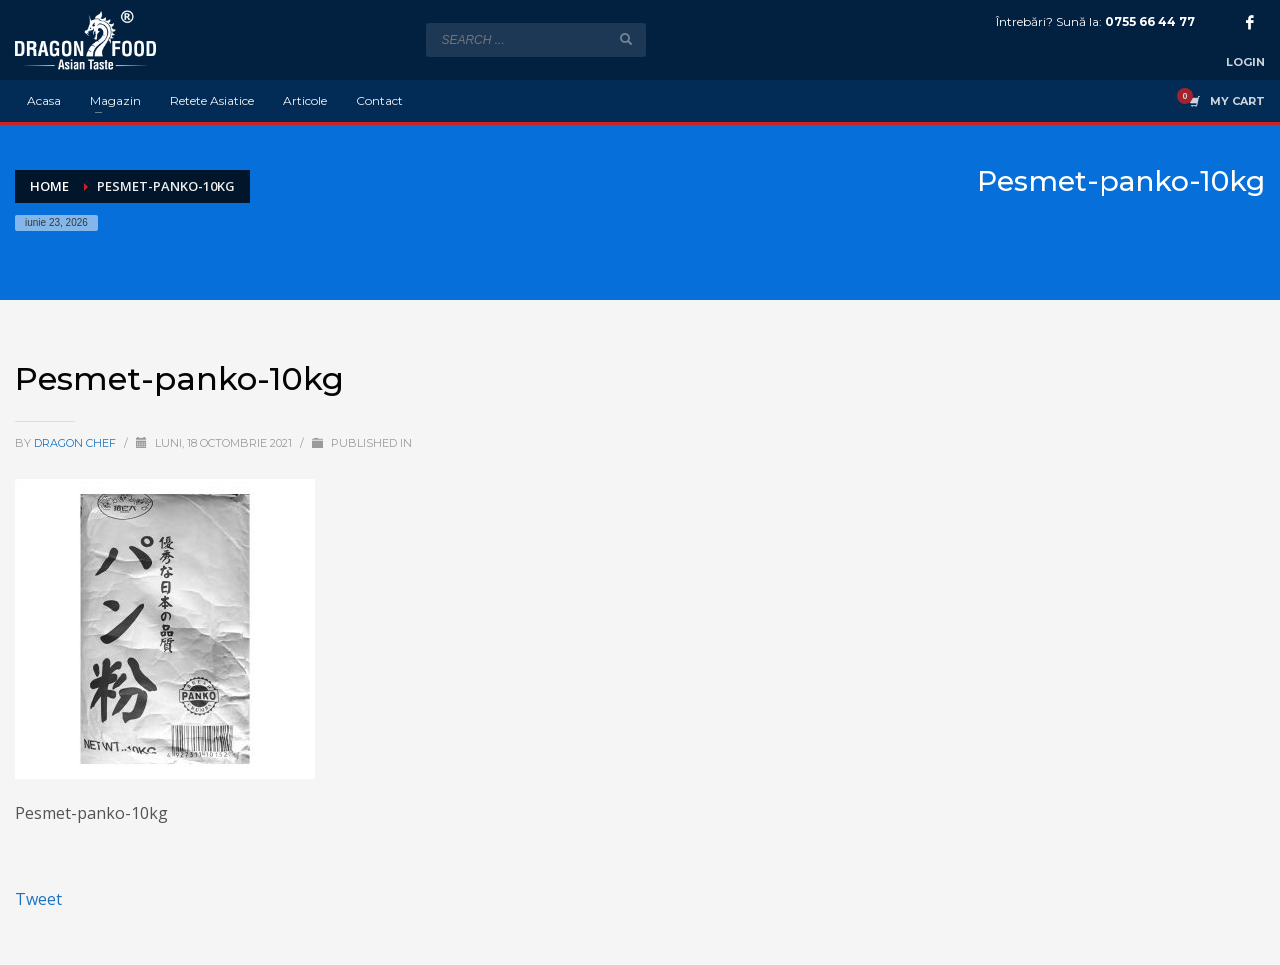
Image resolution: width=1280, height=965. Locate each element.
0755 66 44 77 (1150, 21)
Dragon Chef (76, 443)
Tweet (38, 899)
